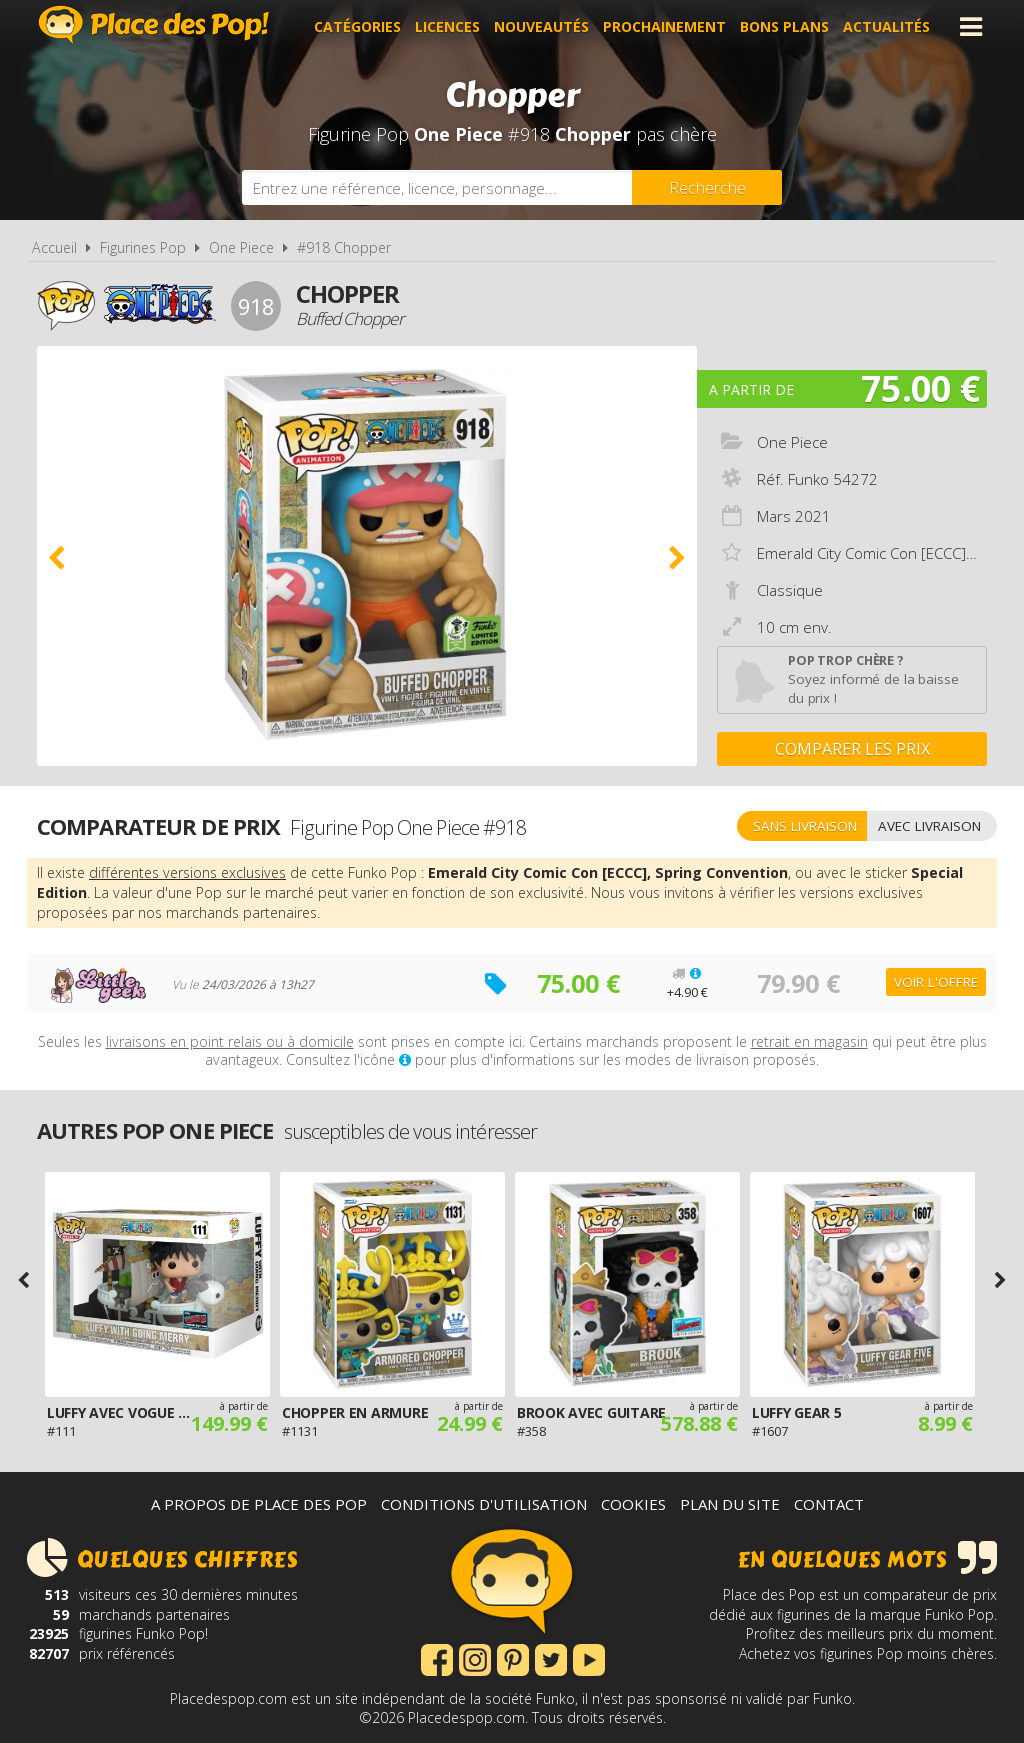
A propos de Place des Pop (259, 1504)
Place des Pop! (154, 24)
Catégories (357, 26)
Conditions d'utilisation (484, 1504)
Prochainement (664, 26)
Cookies (633, 1504)
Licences (447, 26)
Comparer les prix (852, 749)
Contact (829, 1504)
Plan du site (730, 1504)
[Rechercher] (707, 187)
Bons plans (784, 26)
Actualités (886, 26)
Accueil (54, 247)
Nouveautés (541, 26)
